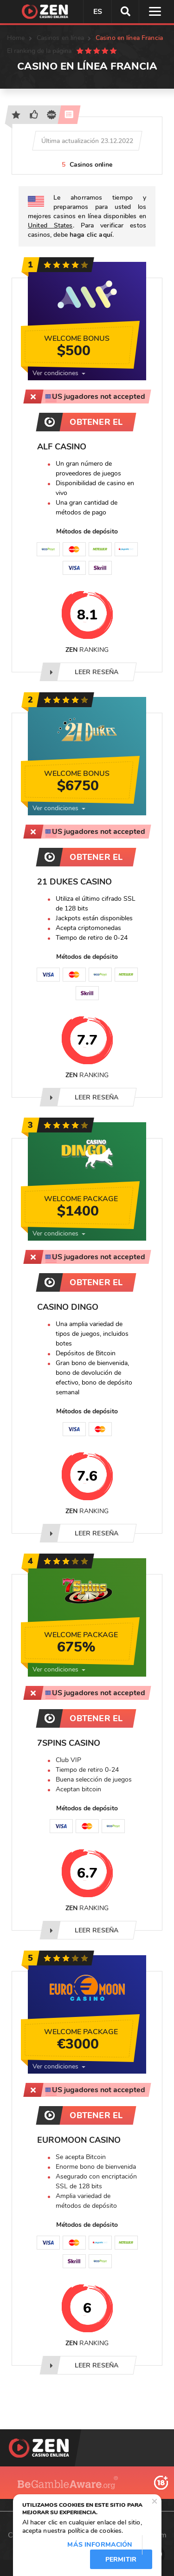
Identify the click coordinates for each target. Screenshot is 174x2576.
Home (16, 37)
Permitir (120, 2559)
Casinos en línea (60, 37)
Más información (99, 2544)
